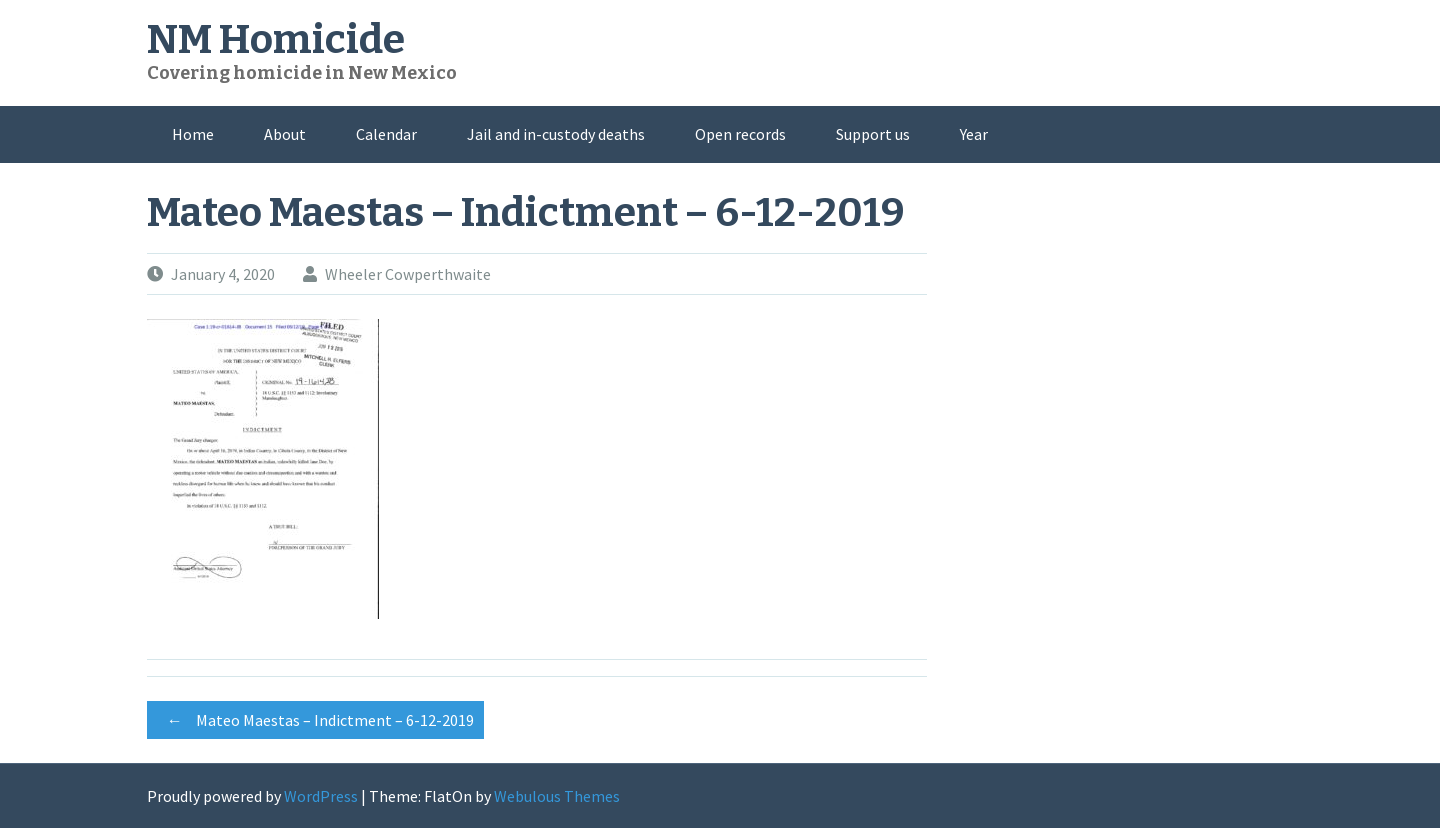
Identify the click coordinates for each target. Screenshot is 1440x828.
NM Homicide (276, 40)
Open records (740, 134)
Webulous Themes (557, 796)
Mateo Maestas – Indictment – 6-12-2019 (315, 720)
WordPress (321, 796)
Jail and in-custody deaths (556, 134)
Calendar (386, 134)
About (285, 134)
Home (193, 134)
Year (974, 134)
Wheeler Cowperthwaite (408, 274)
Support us (873, 134)
